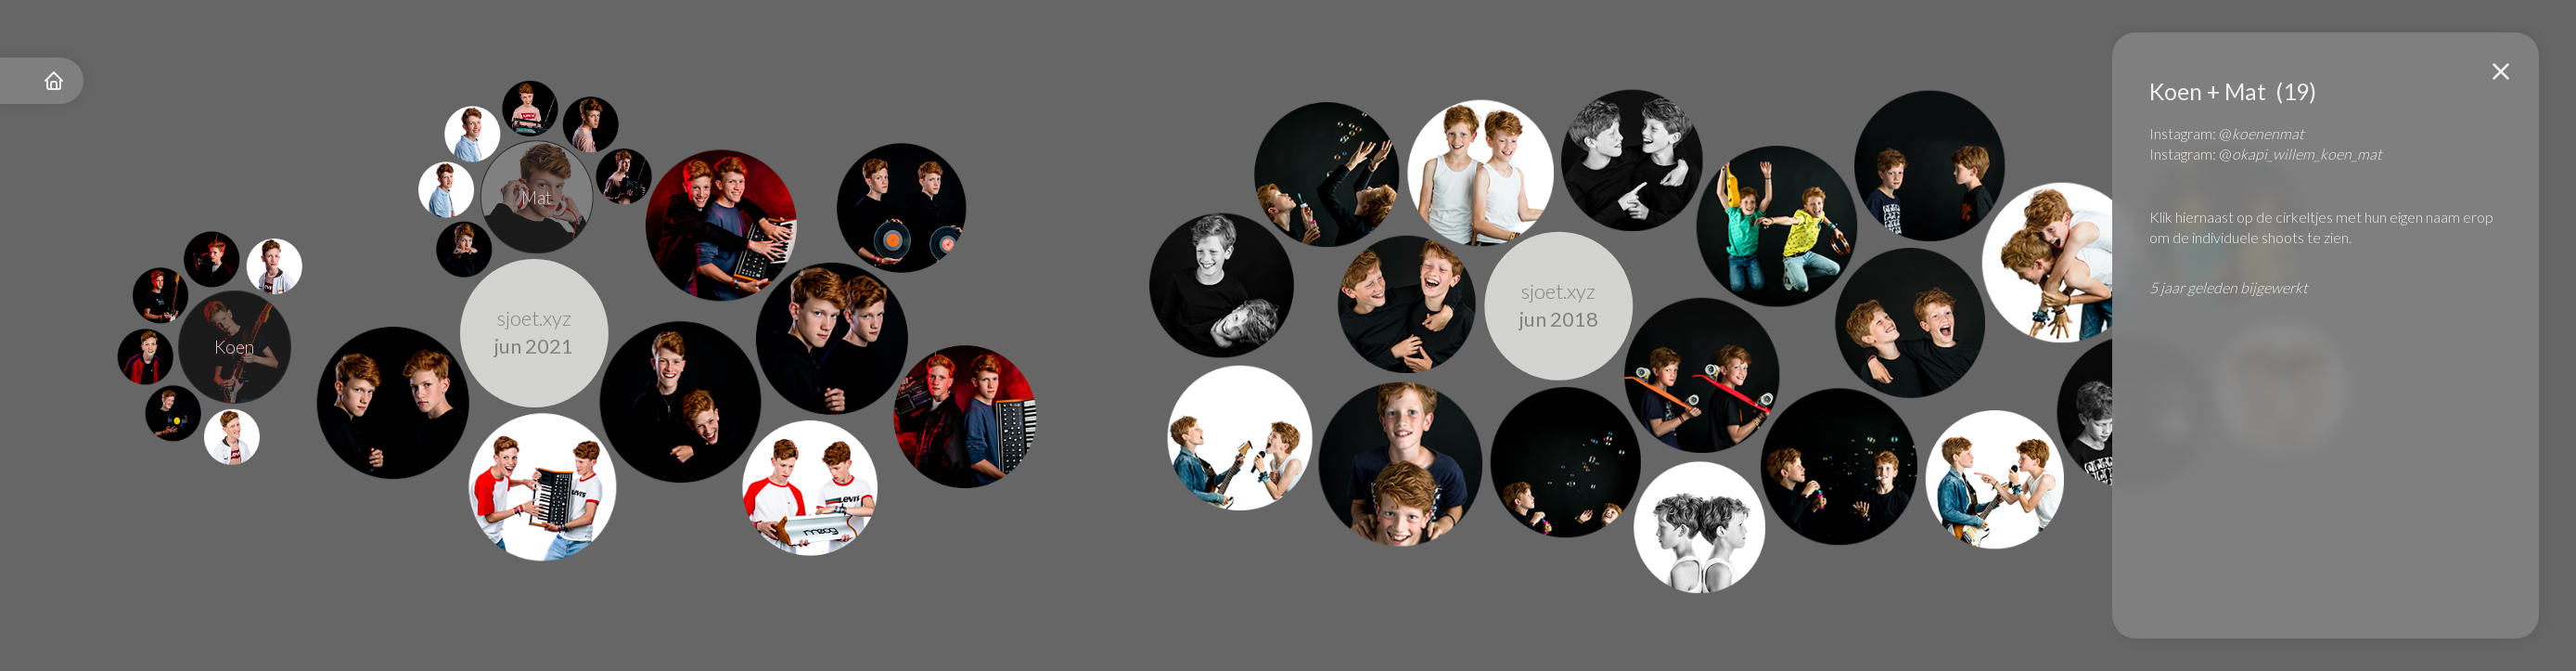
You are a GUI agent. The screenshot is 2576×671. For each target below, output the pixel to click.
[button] (2501, 71)
